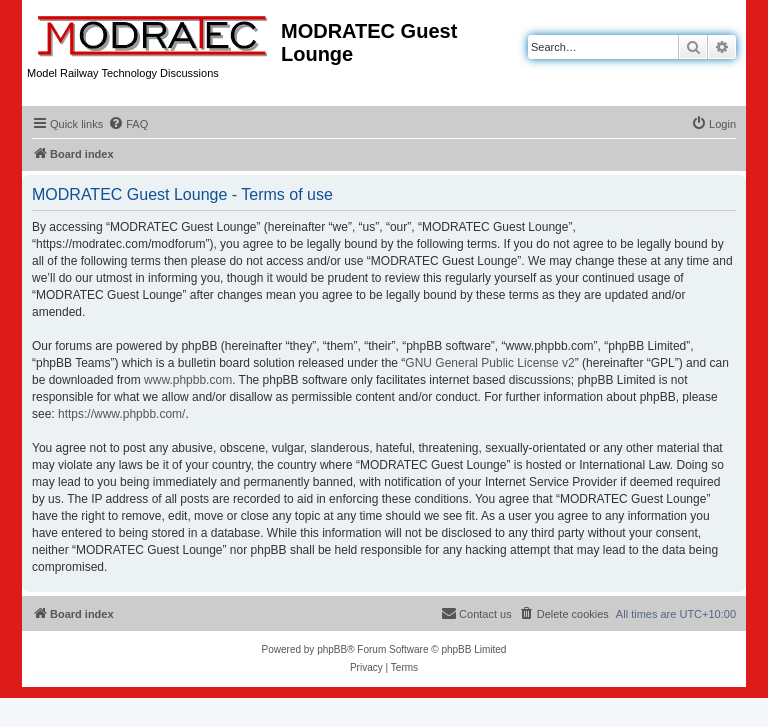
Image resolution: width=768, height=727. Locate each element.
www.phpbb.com (188, 380)
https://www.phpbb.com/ (121, 414)
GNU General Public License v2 (489, 363)
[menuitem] (128, 124)
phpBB (332, 649)
